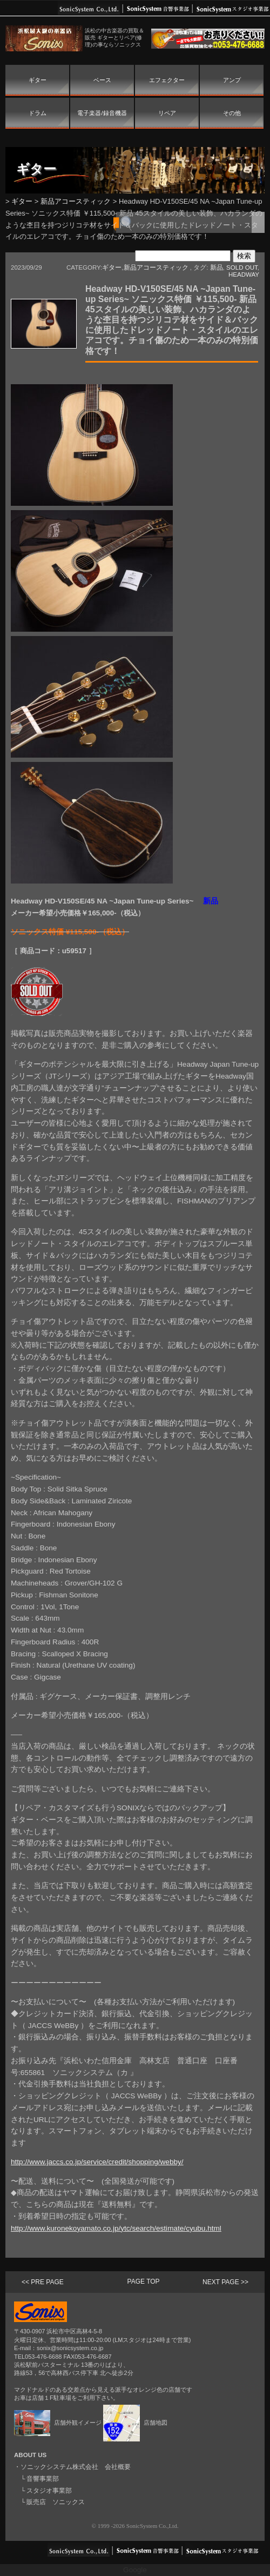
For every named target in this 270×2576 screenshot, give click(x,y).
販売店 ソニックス (55, 2502)
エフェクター (167, 80)
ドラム (37, 113)
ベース (102, 80)
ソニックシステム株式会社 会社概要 (76, 2467)
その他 (232, 113)
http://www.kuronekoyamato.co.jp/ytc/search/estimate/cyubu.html (116, 2228)
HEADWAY (243, 274)
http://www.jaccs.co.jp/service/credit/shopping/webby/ (97, 2162)
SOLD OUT (242, 267)
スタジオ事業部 (49, 2490)
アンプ (232, 80)
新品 (216, 267)
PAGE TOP (143, 2281)
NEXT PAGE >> (225, 2282)
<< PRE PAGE (43, 2282)
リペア (167, 113)
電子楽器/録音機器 (101, 113)
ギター (37, 80)
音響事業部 (42, 2478)
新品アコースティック (75, 201)
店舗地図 (135, 2422)
